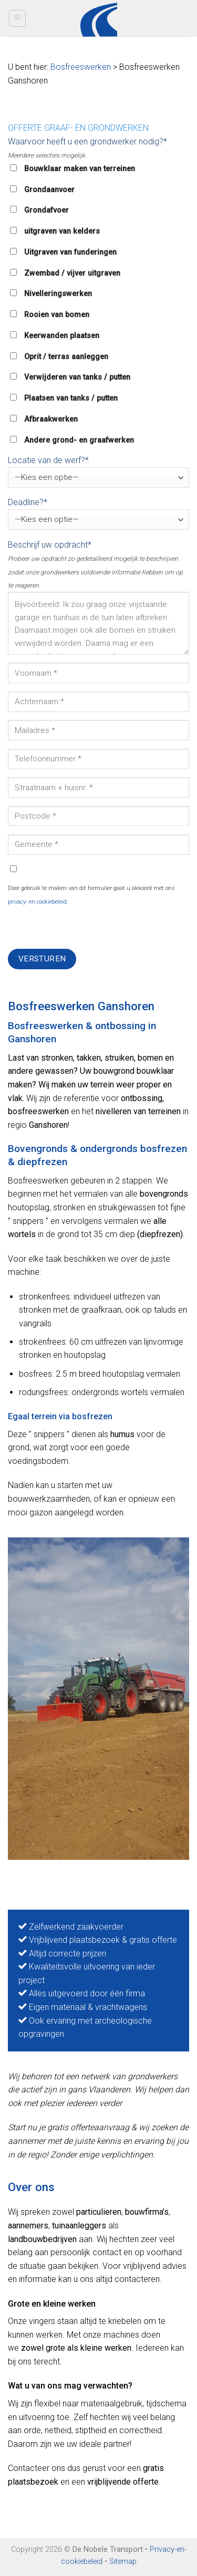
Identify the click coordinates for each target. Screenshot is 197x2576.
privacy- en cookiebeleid (37, 901)
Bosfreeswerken (80, 67)
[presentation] (88, 928)
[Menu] (17, 18)
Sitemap (123, 2561)
